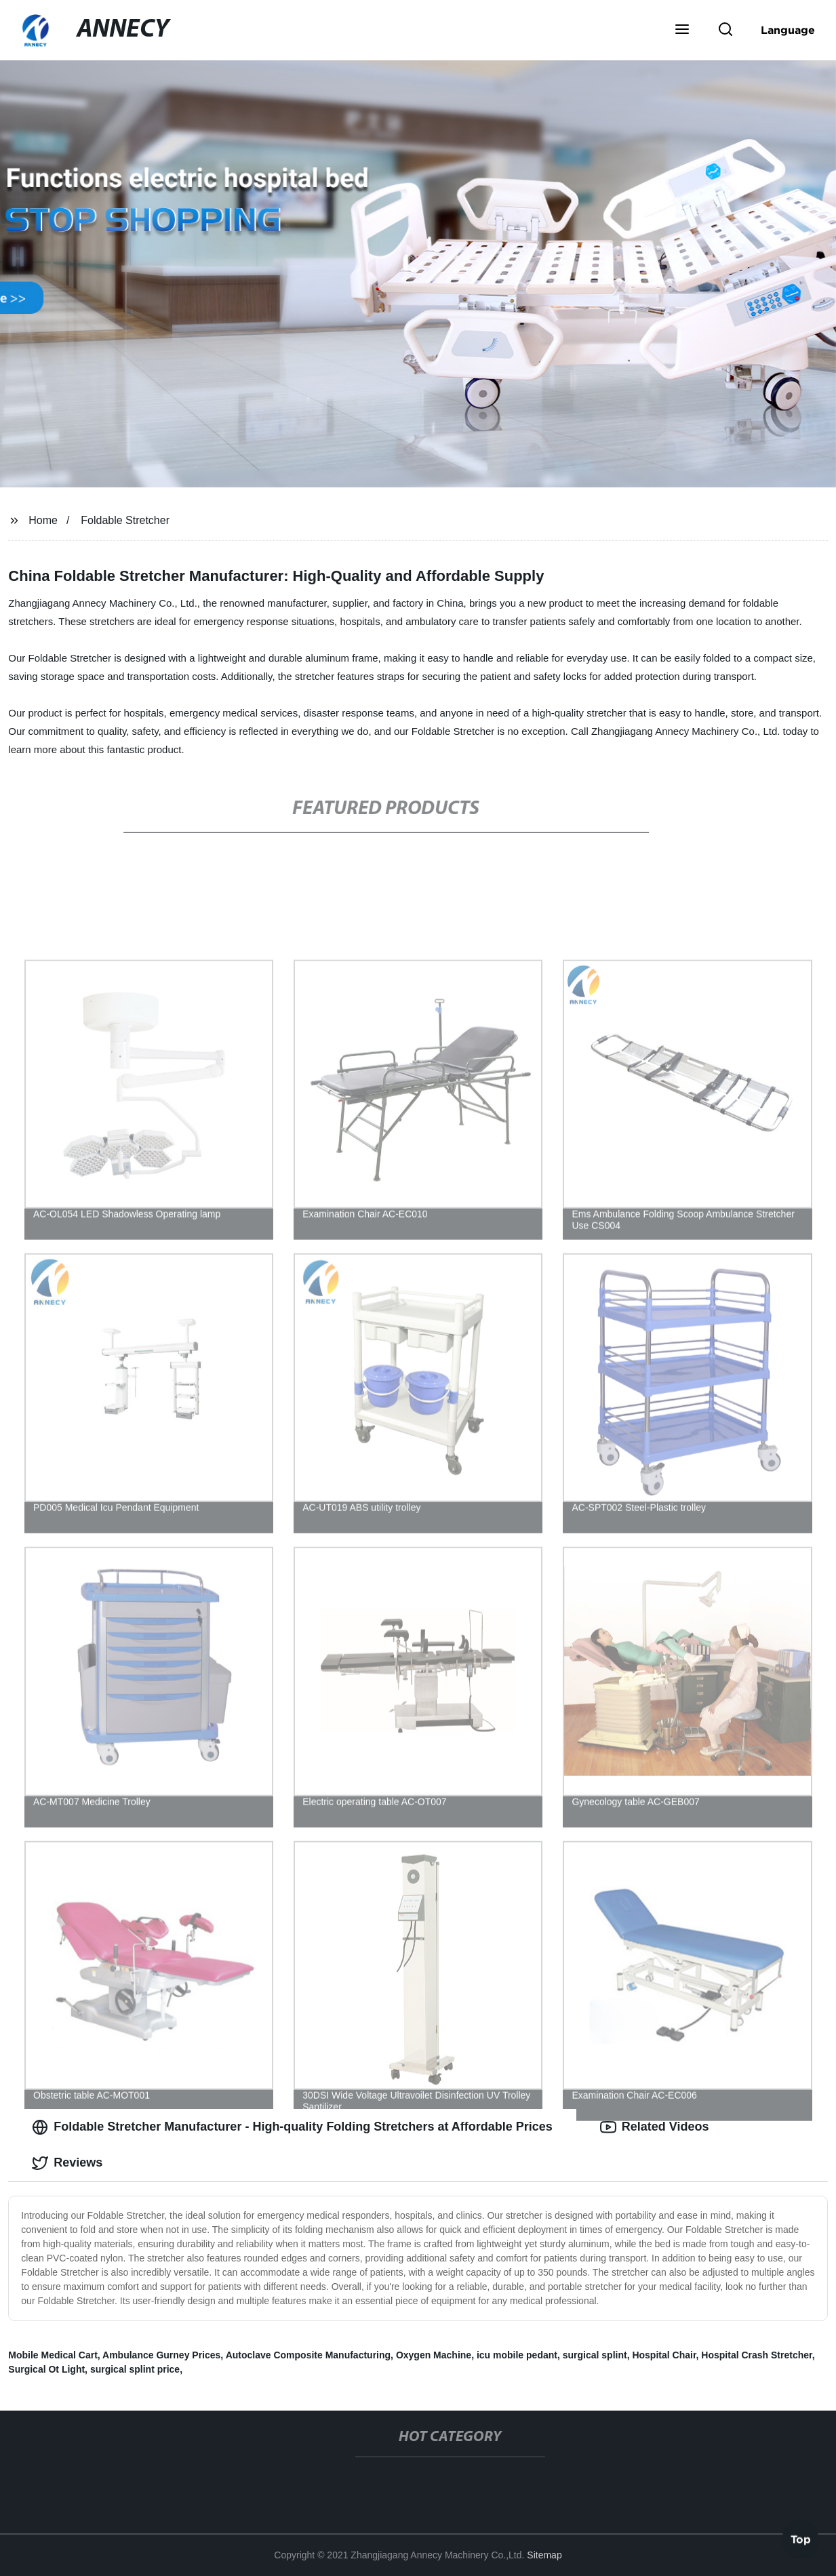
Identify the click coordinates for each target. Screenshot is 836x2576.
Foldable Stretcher (125, 520)
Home (43, 520)
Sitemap (544, 2555)
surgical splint (595, 2355)
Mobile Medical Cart (52, 2355)
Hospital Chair (664, 2355)
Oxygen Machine (433, 2355)
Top (801, 2540)
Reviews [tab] (67, 2163)
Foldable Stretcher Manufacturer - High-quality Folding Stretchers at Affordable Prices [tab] (292, 2127)
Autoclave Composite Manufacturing (308, 2355)
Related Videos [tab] (654, 2127)
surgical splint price (135, 2369)
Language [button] (788, 30)
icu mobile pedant (517, 2355)
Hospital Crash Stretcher (756, 2355)
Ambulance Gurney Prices (161, 2355)
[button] (682, 30)
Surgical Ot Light (46, 2369)
